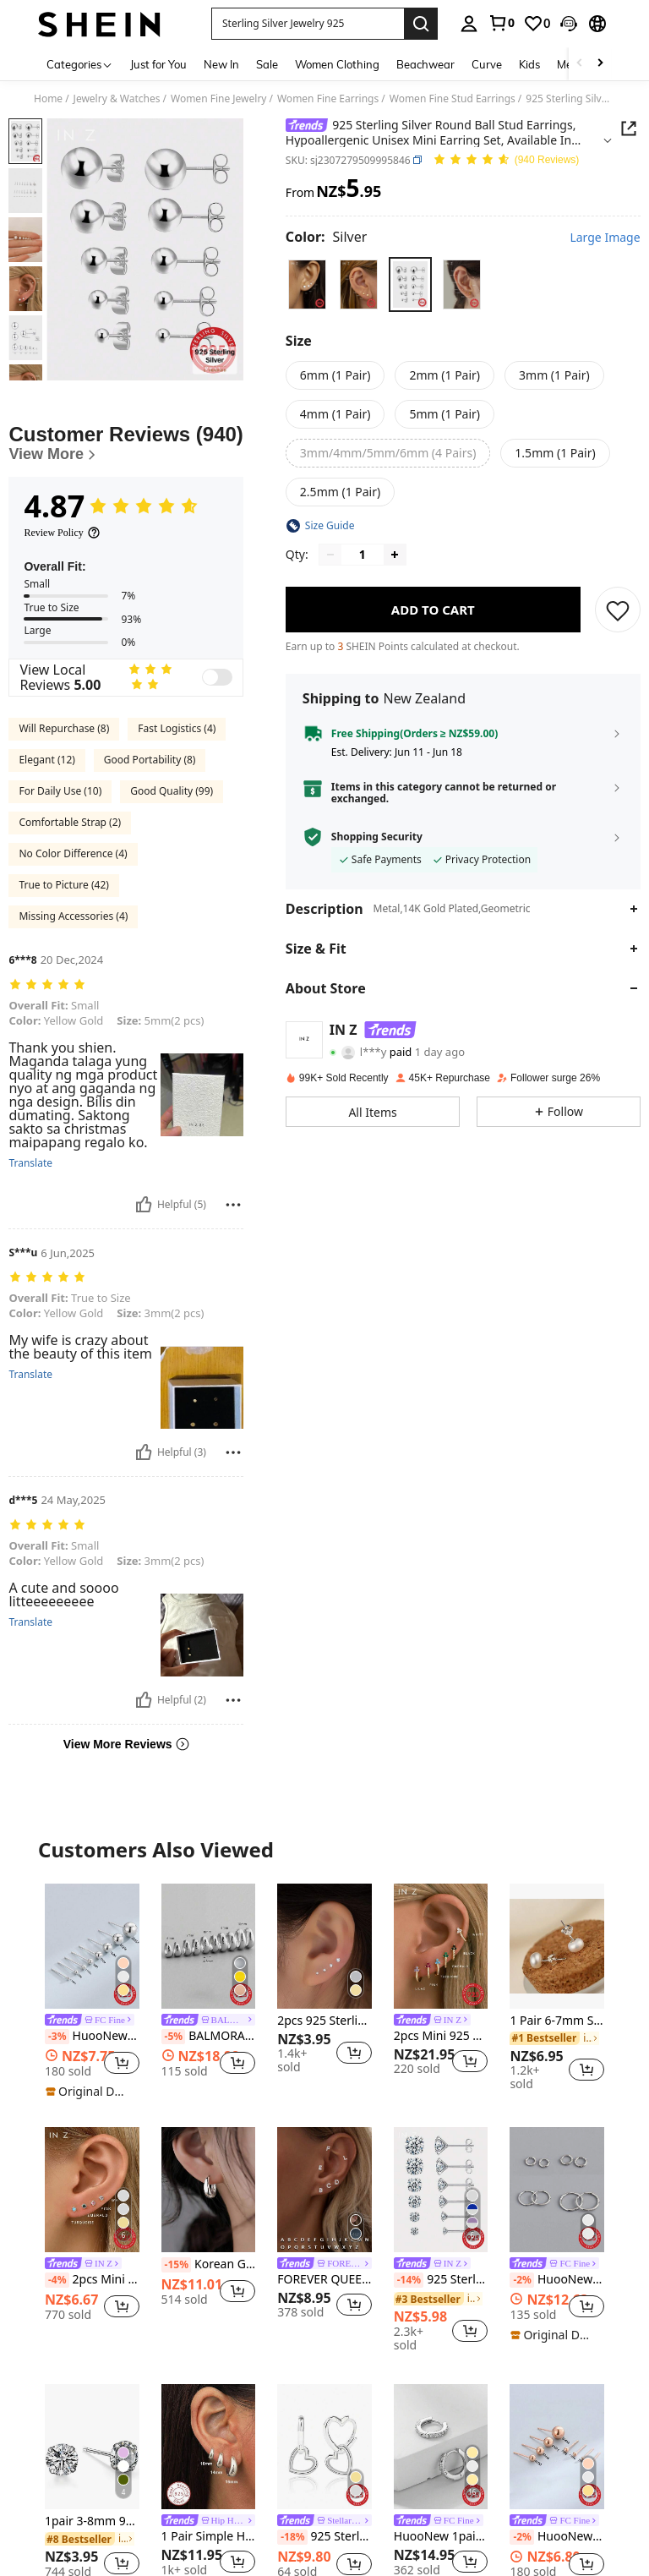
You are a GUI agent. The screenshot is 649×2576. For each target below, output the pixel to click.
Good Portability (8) (150, 759)
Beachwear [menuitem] (425, 64)
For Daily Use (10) (60, 791)
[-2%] (522, 2280)
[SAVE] (618, 609)
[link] (501, 23)
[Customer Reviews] (125, 443)
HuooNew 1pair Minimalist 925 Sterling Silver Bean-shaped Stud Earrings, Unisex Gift (92, 2036)
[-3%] (57, 2036)
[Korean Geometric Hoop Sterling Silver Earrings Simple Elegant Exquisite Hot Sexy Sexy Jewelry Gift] (208, 2189)
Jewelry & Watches (117, 99)
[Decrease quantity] (330, 554)
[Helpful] (144, 1205)
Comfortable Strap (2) (70, 822)
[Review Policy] (62, 532)
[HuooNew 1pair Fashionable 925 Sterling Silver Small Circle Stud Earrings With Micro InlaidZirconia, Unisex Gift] (441, 2446)
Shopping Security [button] (377, 837)
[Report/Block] (233, 1205)
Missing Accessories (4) (73, 916)
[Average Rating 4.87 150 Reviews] (506, 160)
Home (48, 99)
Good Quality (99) (171, 791)
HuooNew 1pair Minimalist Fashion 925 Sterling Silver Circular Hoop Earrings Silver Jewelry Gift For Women (557, 2280)
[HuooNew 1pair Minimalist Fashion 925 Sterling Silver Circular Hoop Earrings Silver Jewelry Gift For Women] (557, 2189)
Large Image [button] (605, 237)
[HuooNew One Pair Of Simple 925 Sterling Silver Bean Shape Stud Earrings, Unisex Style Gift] (557, 2446)
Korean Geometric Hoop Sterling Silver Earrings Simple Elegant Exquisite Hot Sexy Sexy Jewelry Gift (208, 2264)
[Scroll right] (600, 63)
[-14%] (408, 2280)
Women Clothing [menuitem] (337, 64)
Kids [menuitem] (529, 64)
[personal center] (469, 24)
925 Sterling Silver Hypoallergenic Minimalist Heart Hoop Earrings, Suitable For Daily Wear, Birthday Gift (324, 2537)
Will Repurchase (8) (64, 728)
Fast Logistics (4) (176, 728)
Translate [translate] (30, 1163)
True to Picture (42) (63, 885)
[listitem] (92, 1992)
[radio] (307, 284)
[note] (90, 2091)
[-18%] (292, 2537)
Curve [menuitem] (487, 64)
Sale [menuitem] (267, 64)
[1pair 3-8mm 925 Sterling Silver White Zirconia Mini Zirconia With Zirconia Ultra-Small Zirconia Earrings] (92, 2446)
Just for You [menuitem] (158, 64)
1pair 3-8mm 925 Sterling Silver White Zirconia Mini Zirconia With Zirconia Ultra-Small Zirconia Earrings (92, 2521)
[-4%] (57, 2280)
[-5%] (173, 2036)
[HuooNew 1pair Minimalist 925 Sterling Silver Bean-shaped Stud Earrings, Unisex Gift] (92, 1946)
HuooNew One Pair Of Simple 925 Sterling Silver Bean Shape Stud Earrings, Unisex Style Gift (557, 2537)
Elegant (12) (46, 759)
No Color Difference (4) (73, 853)
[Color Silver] (327, 236)
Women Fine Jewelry (219, 99)
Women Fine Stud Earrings (452, 99)
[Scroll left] (580, 63)
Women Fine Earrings (328, 99)
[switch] (217, 677)
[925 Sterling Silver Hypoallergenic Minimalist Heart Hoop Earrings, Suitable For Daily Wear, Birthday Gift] (324, 2446)
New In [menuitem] (221, 64)
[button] (307, 24)
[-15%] (176, 2264)
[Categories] (80, 63)
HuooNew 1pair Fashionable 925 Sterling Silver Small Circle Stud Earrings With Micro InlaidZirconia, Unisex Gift (441, 2537)
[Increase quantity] (395, 554)
